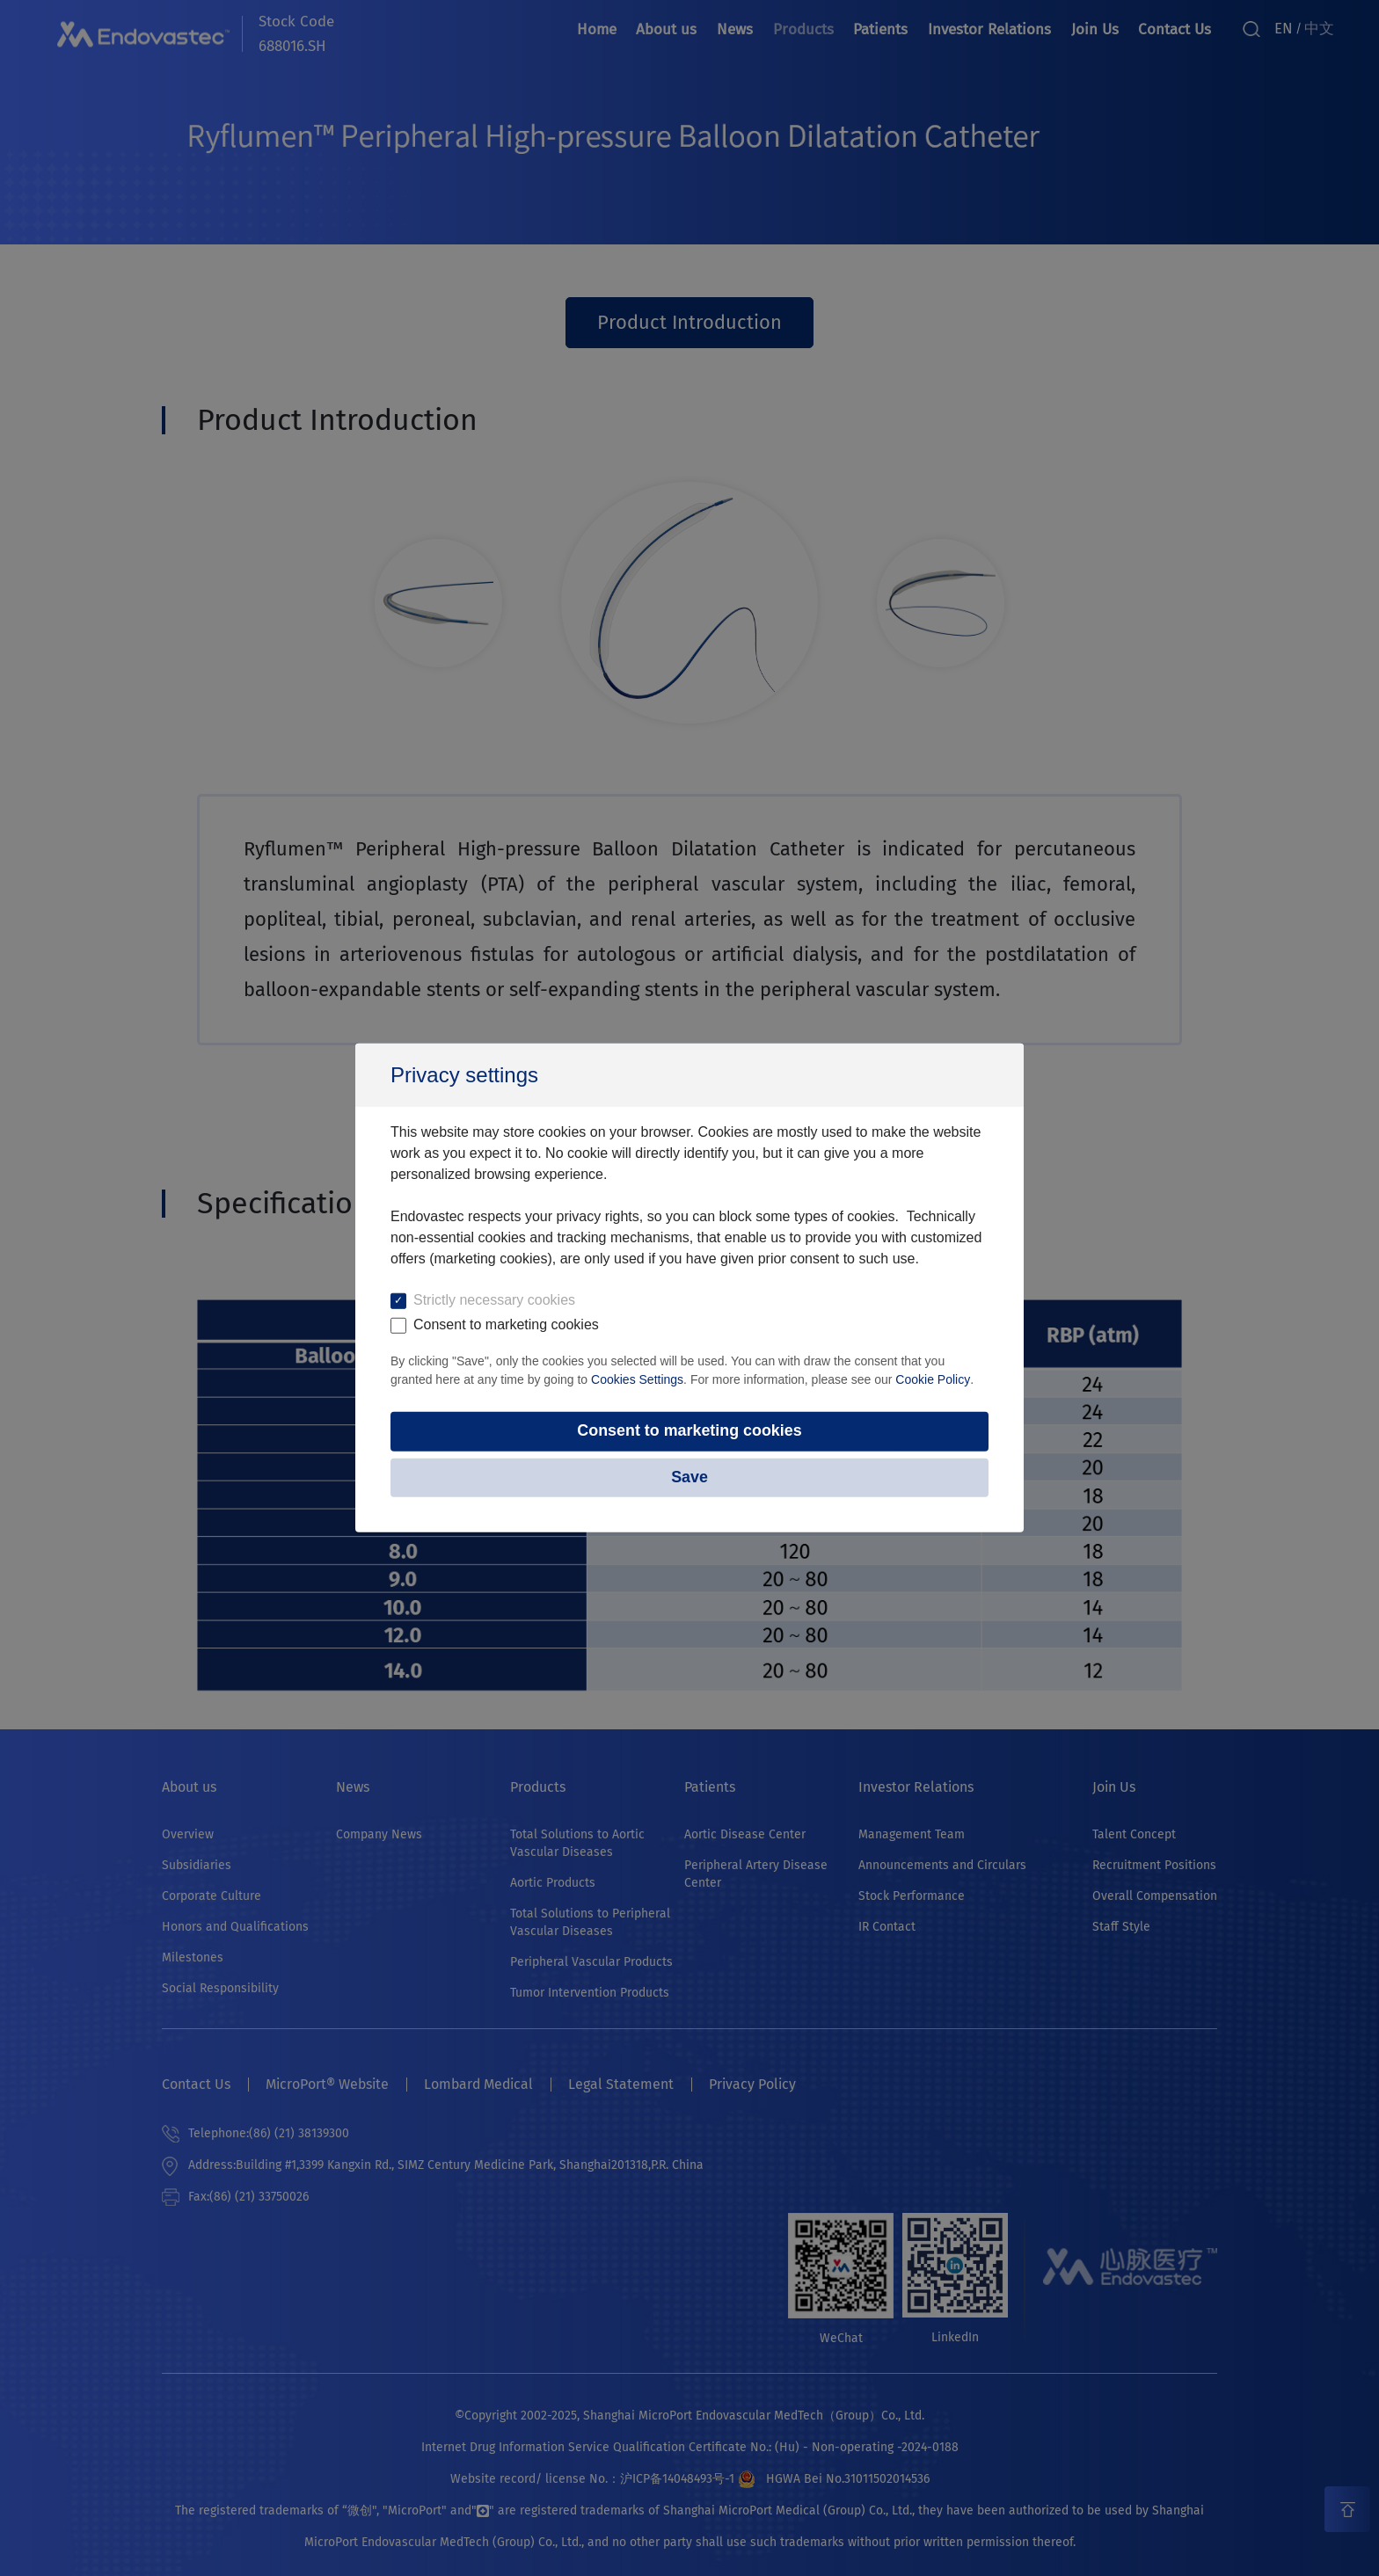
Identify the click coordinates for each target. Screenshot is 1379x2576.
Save (689, 1478)
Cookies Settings (637, 1379)
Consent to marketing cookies (689, 1431)
